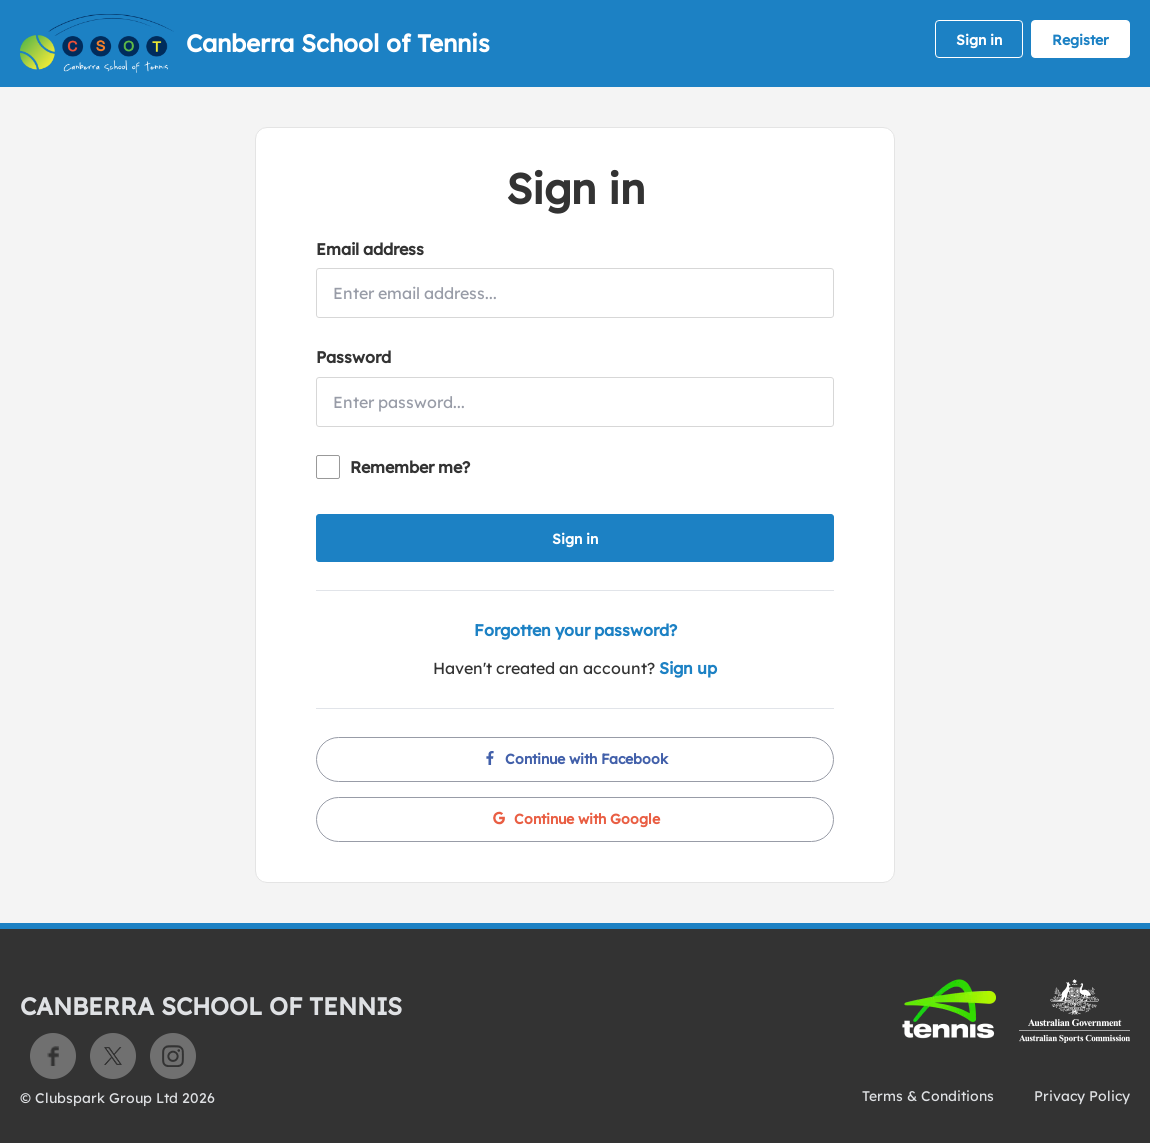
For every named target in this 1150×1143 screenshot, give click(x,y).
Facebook (53, 1056)
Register (1080, 40)
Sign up (688, 668)
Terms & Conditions (928, 1096)
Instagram (173, 1056)
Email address (370, 249)
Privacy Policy (1082, 1096)
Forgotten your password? (575, 630)
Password (353, 357)
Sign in (979, 40)
